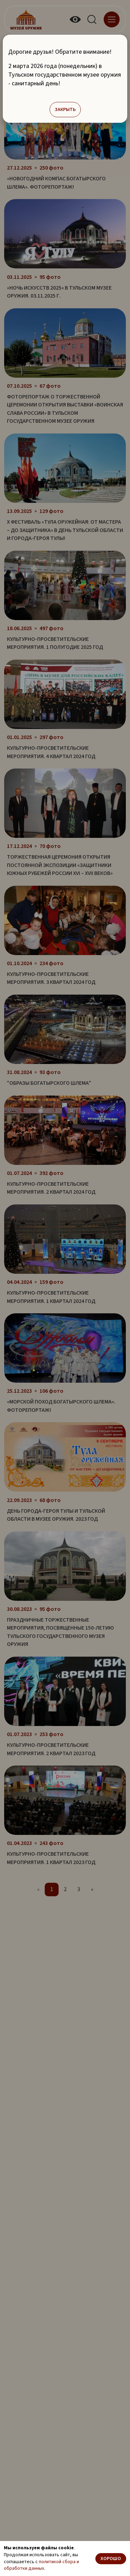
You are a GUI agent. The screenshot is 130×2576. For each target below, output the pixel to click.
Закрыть (65, 109)
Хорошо (111, 2558)
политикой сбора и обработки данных (41, 2565)
